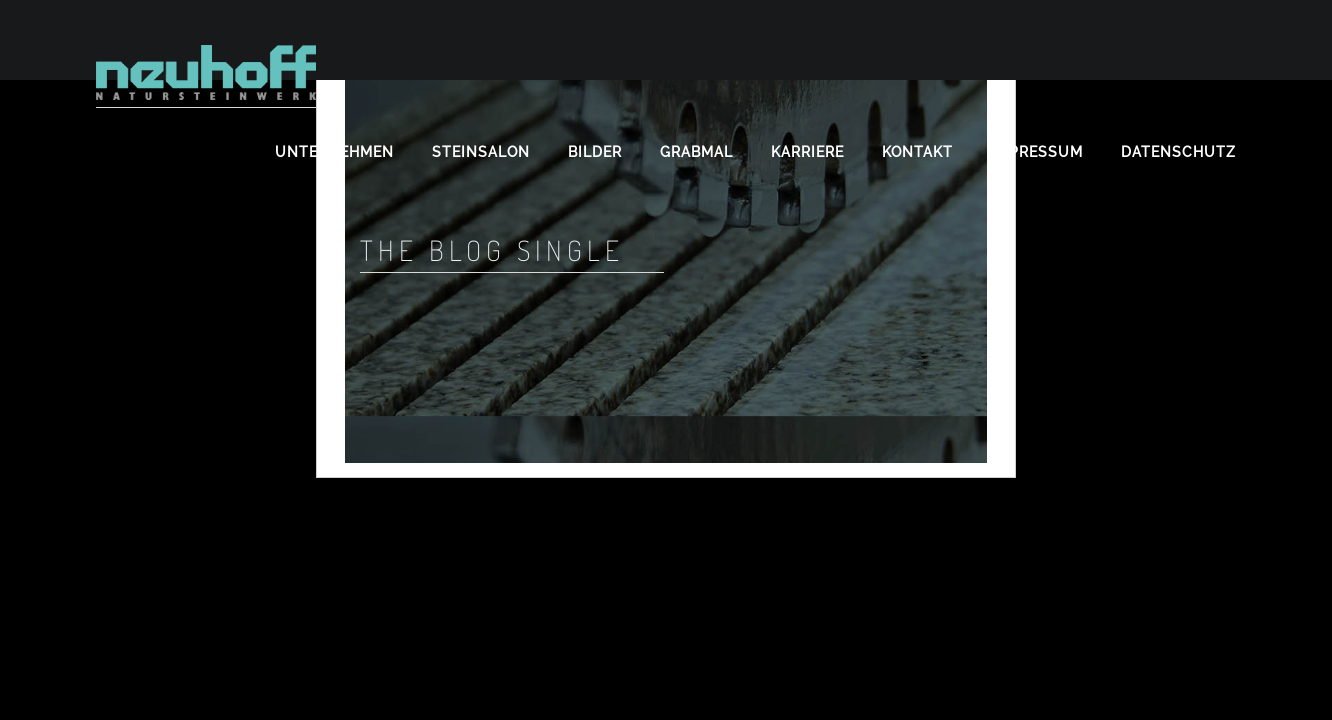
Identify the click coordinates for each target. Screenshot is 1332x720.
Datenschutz (1178, 152)
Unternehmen (334, 152)
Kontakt (917, 152)
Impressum (1037, 152)
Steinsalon (481, 152)
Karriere (807, 152)
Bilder (595, 152)
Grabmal (696, 152)
